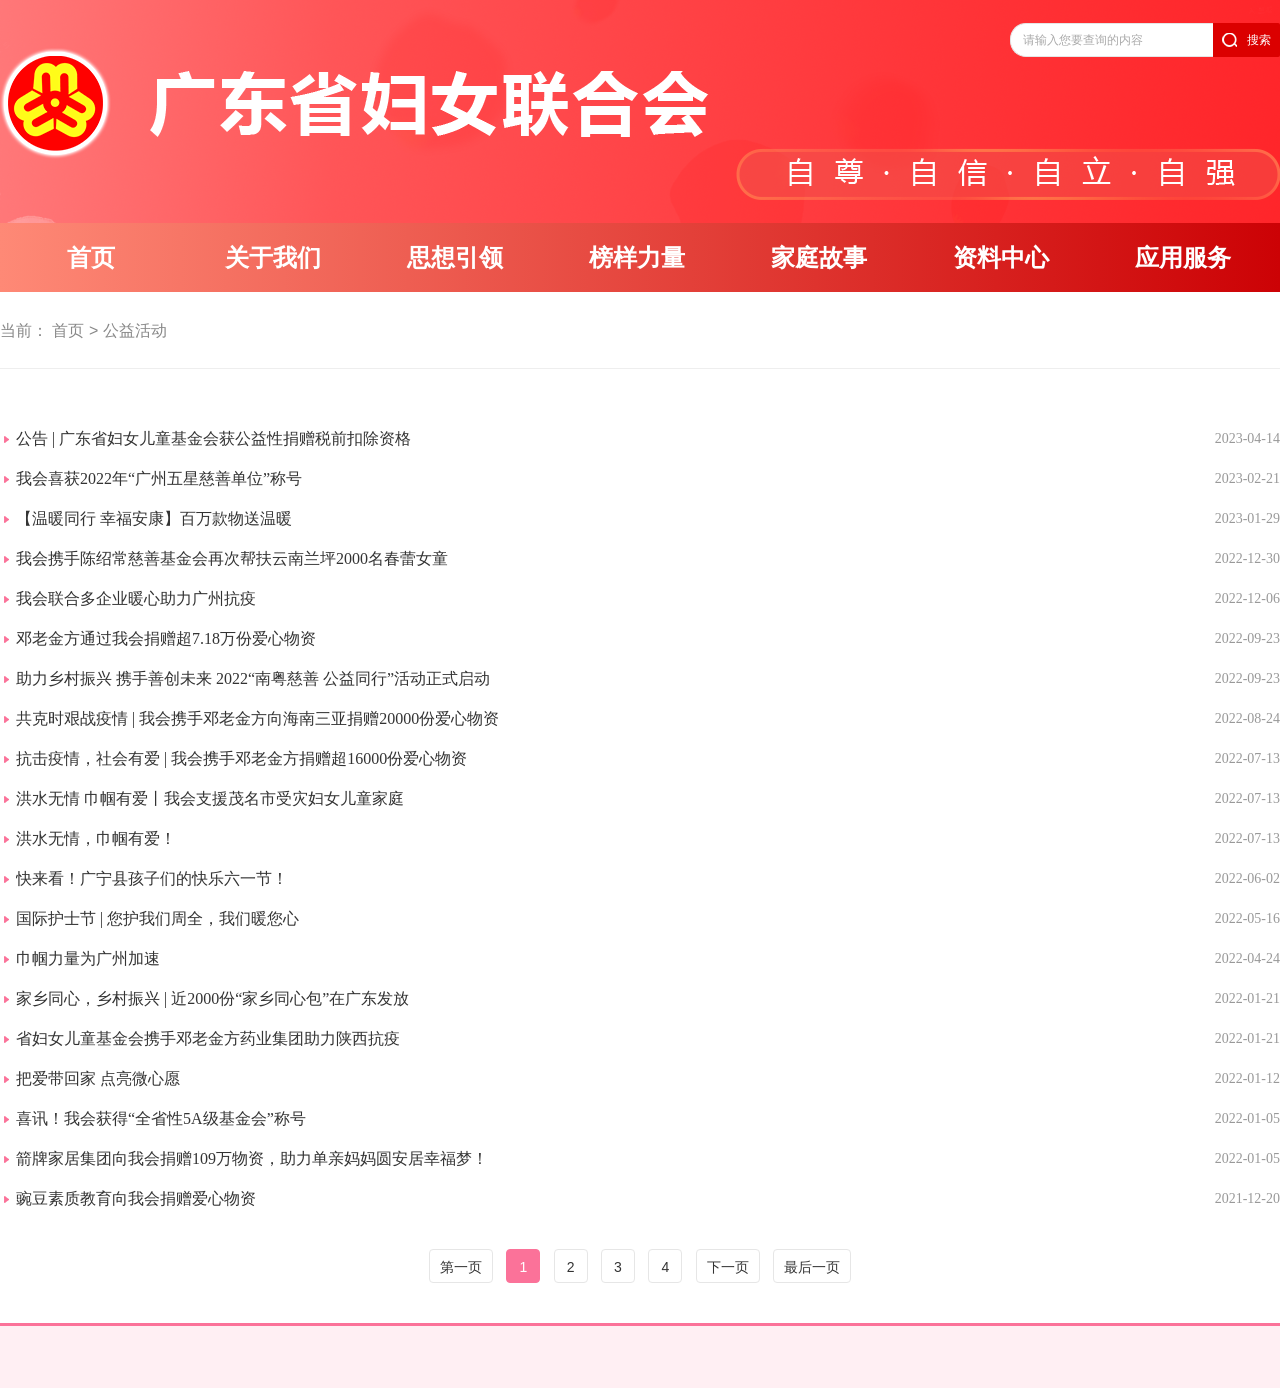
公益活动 (135, 330)
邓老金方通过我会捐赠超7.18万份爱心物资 (166, 638)
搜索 (1259, 40)
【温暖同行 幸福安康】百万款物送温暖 (154, 518)
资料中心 (1001, 258)
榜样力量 (637, 258)
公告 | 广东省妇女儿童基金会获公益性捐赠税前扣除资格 (213, 438)
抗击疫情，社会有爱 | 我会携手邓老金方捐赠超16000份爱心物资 (241, 758)
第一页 (461, 1267)
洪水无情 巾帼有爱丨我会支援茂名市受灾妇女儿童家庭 (210, 798)
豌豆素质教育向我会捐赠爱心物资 (136, 1198)
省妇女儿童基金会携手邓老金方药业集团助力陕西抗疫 (208, 1038)
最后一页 (812, 1267)
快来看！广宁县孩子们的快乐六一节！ (152, 878)
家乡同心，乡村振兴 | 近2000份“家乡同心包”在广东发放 (212, 998)
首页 (91, 258)
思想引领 (455, 258)
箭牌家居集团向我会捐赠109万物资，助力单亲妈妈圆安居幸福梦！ (252, 1158)
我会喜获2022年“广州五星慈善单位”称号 (159, 478)
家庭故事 (819, 258)
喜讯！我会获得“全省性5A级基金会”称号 (161, 1118)
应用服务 (1183, 258)
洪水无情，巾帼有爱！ (96, 838)
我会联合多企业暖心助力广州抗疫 (136, 598)
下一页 (728, 1267)
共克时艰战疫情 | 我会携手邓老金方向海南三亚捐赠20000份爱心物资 (257, 718)
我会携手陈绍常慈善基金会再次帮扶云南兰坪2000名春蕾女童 (232, 558)
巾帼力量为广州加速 (88, 958)
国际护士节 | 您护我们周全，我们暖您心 (157, 918)
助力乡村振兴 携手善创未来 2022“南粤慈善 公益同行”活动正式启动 (253, 678)
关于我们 (273, 258)
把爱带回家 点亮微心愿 (98, 1078)
